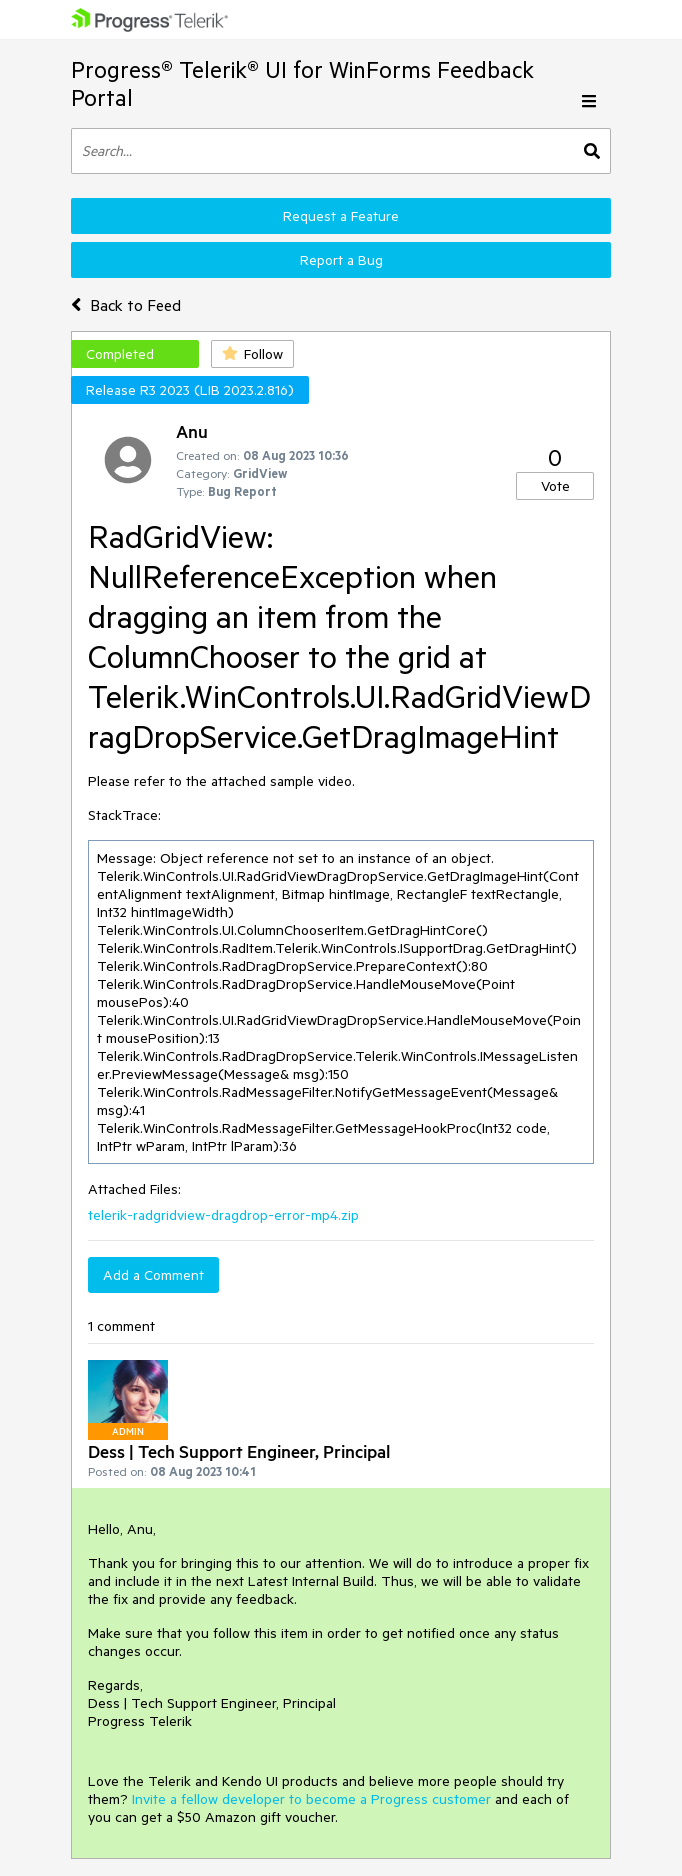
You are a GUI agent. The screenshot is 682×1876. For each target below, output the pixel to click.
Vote (555, 486)
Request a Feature (341, 216)
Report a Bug (341, 260)
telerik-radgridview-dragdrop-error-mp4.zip (223, 1215)
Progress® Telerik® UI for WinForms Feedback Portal (302, 83)
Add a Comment (153, 1275)
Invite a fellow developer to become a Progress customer (311, 1799)
